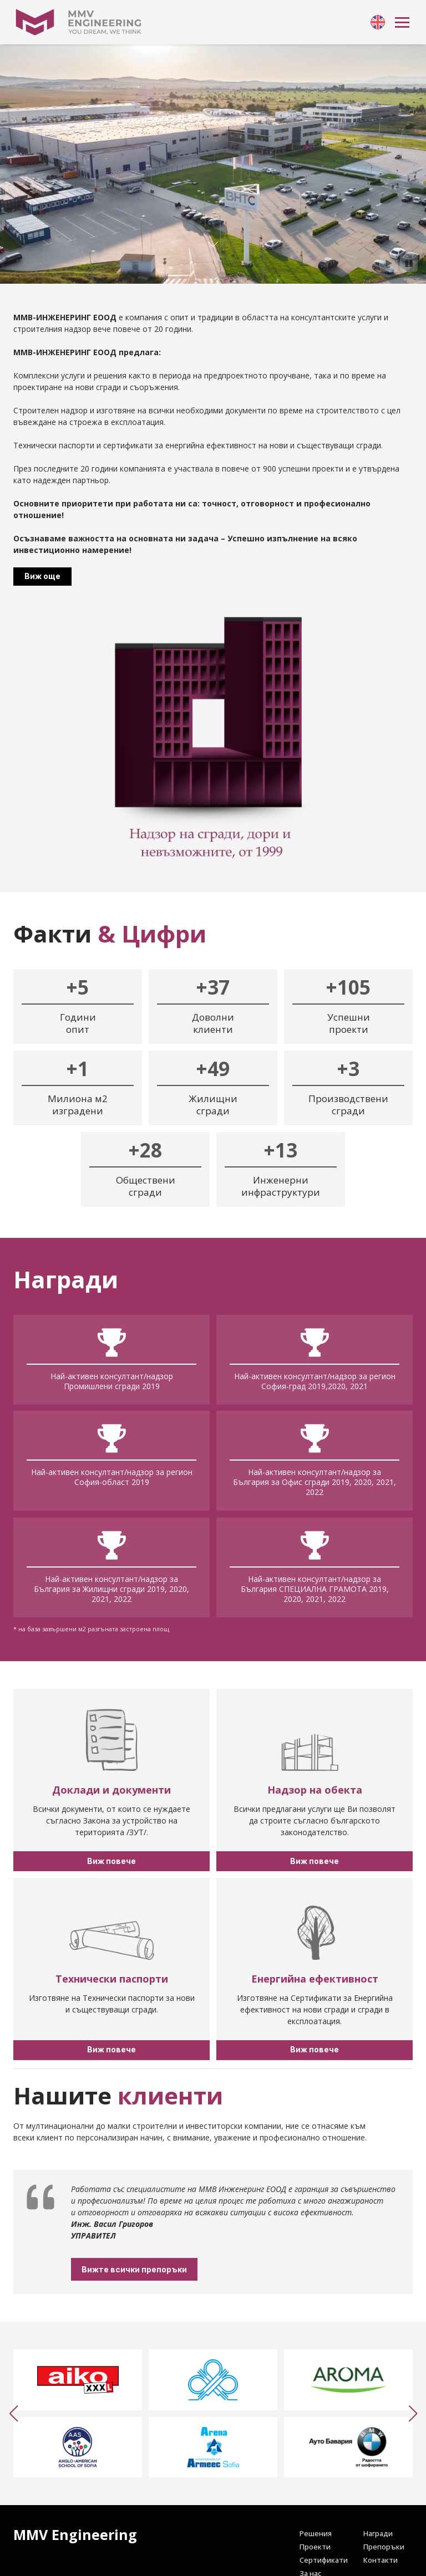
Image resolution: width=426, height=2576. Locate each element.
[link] (378, 22)
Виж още (42, 576)
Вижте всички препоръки (164, 2269)
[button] (13, 2414)
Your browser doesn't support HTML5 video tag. (213, 164)
